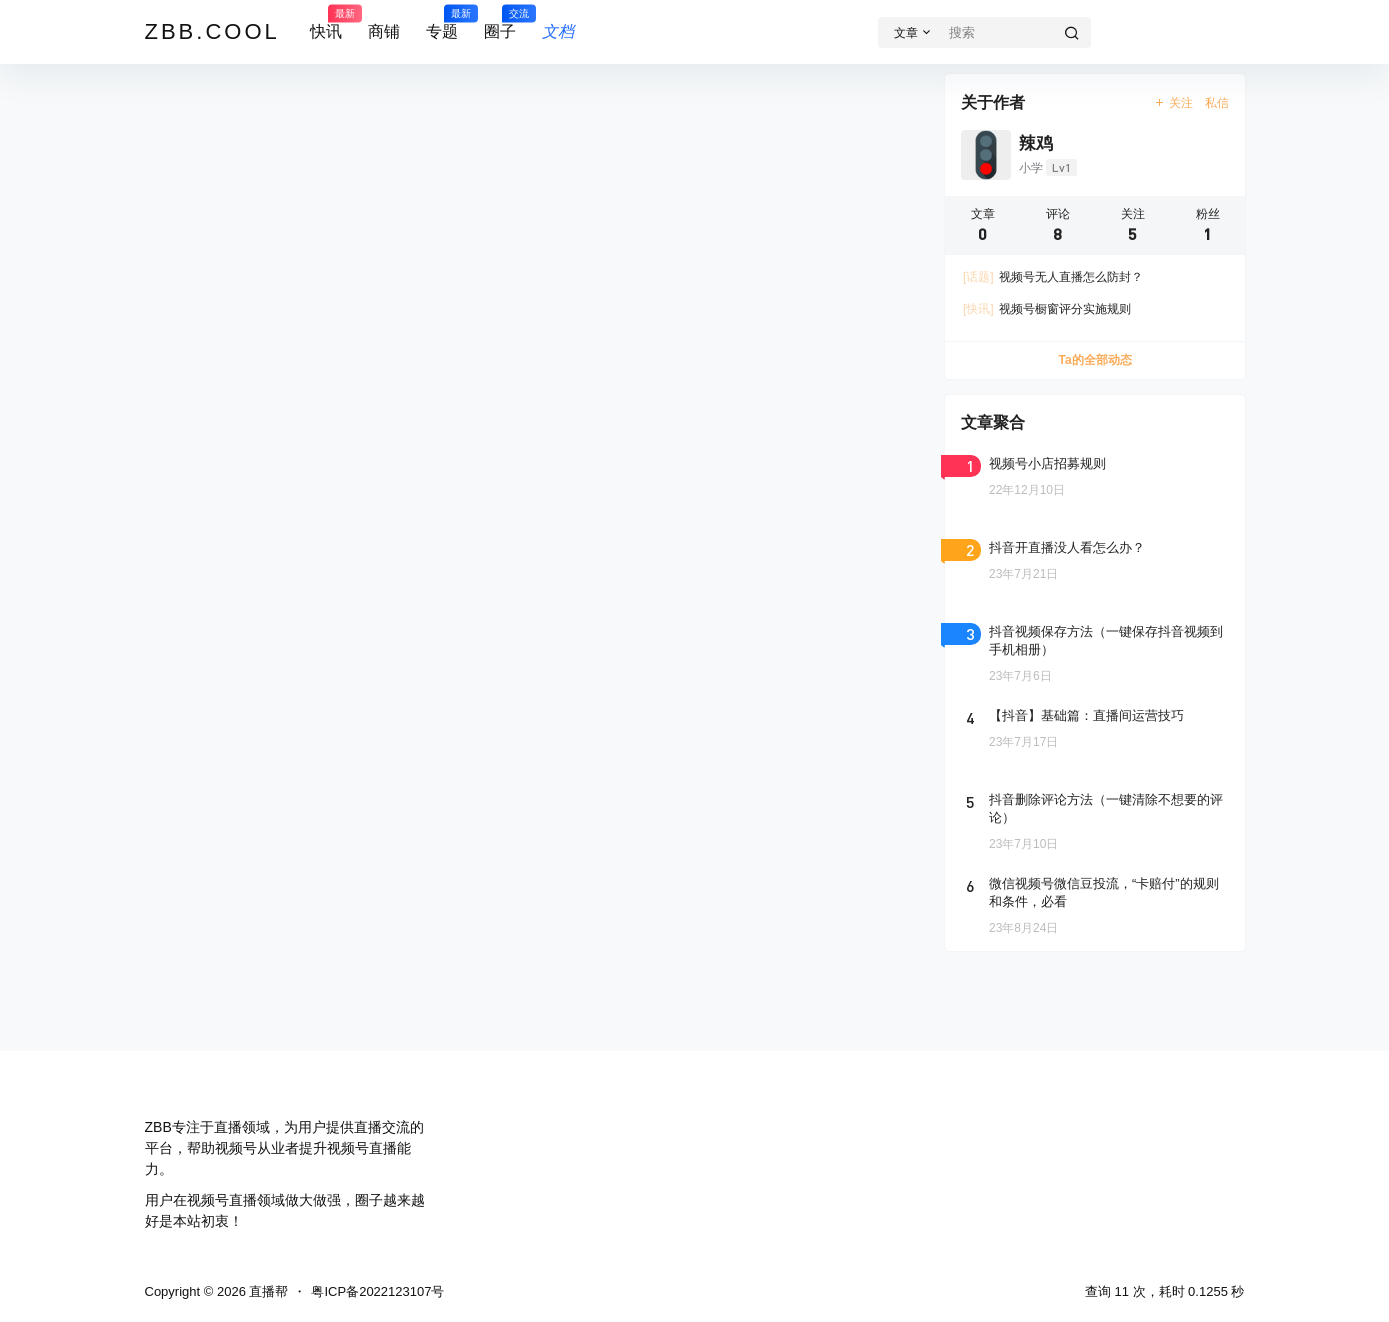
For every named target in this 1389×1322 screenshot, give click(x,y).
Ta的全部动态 (1094, 360)
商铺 (384, 31)
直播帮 (267, 1291)
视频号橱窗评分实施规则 (1047, 309)
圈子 (500, 23)
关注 (1172, 103)
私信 (1217, 103)
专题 (442, 23)
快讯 (326, 23)
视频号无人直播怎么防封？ (1053, 277)
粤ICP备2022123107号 (377, 1291)
